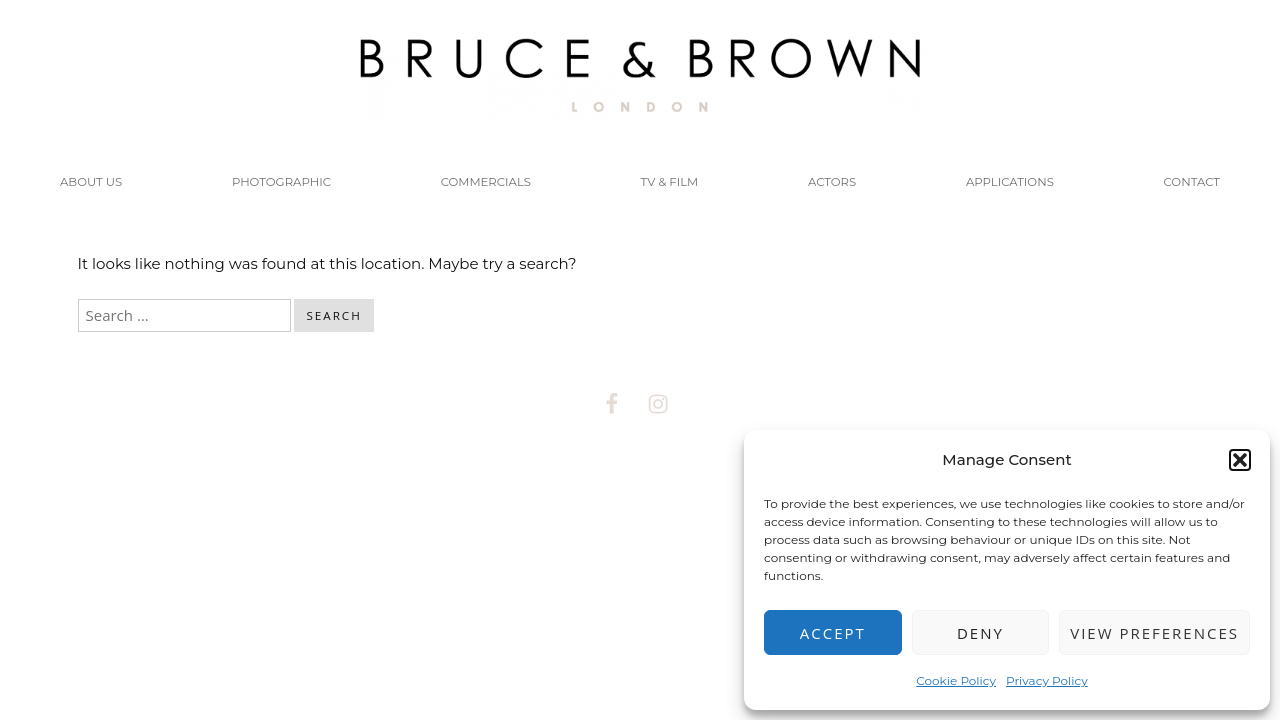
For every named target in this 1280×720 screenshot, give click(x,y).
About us (91, 182)
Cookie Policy (956, 680)
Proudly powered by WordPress (543, 506)
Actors (832, 182)
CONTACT (1192, 182)
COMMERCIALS (486, 182)
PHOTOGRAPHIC (281, 182)
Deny (980, 633)
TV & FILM (670, 182)
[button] (1240, 460)
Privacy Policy (1047, 680)
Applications (1010, 182)
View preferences (1154, 633)
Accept (833, 633)
